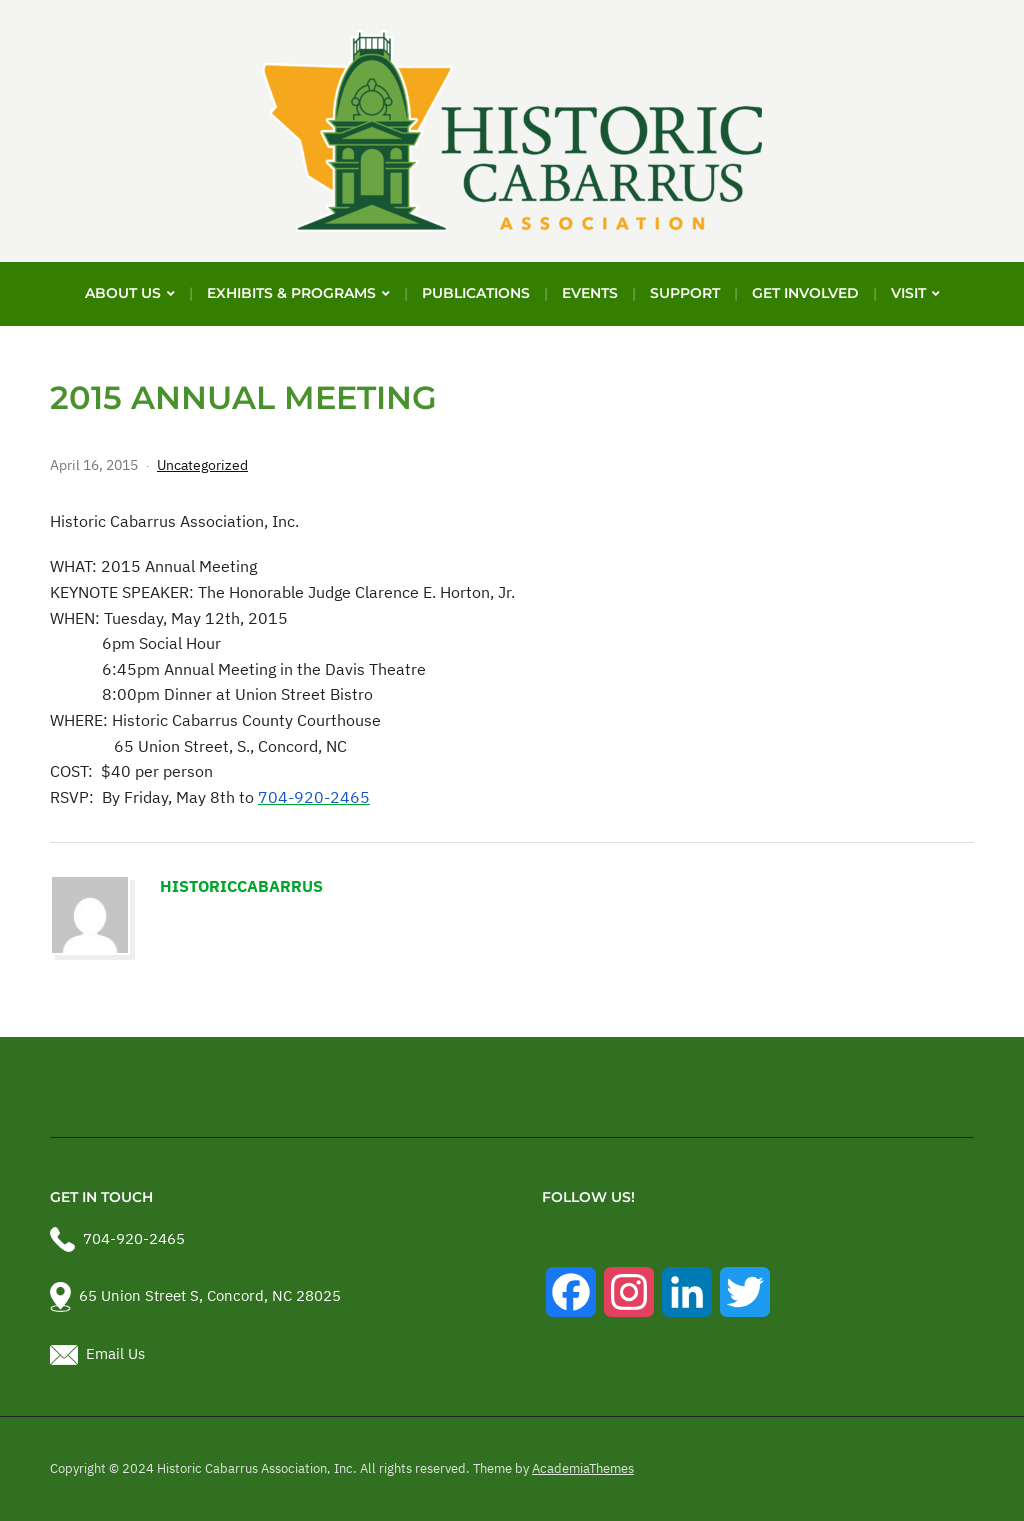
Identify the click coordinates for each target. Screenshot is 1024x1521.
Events (590, 293)
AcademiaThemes (583, 1468)
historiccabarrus (241, 886)
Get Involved (805, 293)
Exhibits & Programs (291, 293)
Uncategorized (202, 465)
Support (685, 293)
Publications (476, 293)
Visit (908, 293)
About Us (123, 293)
